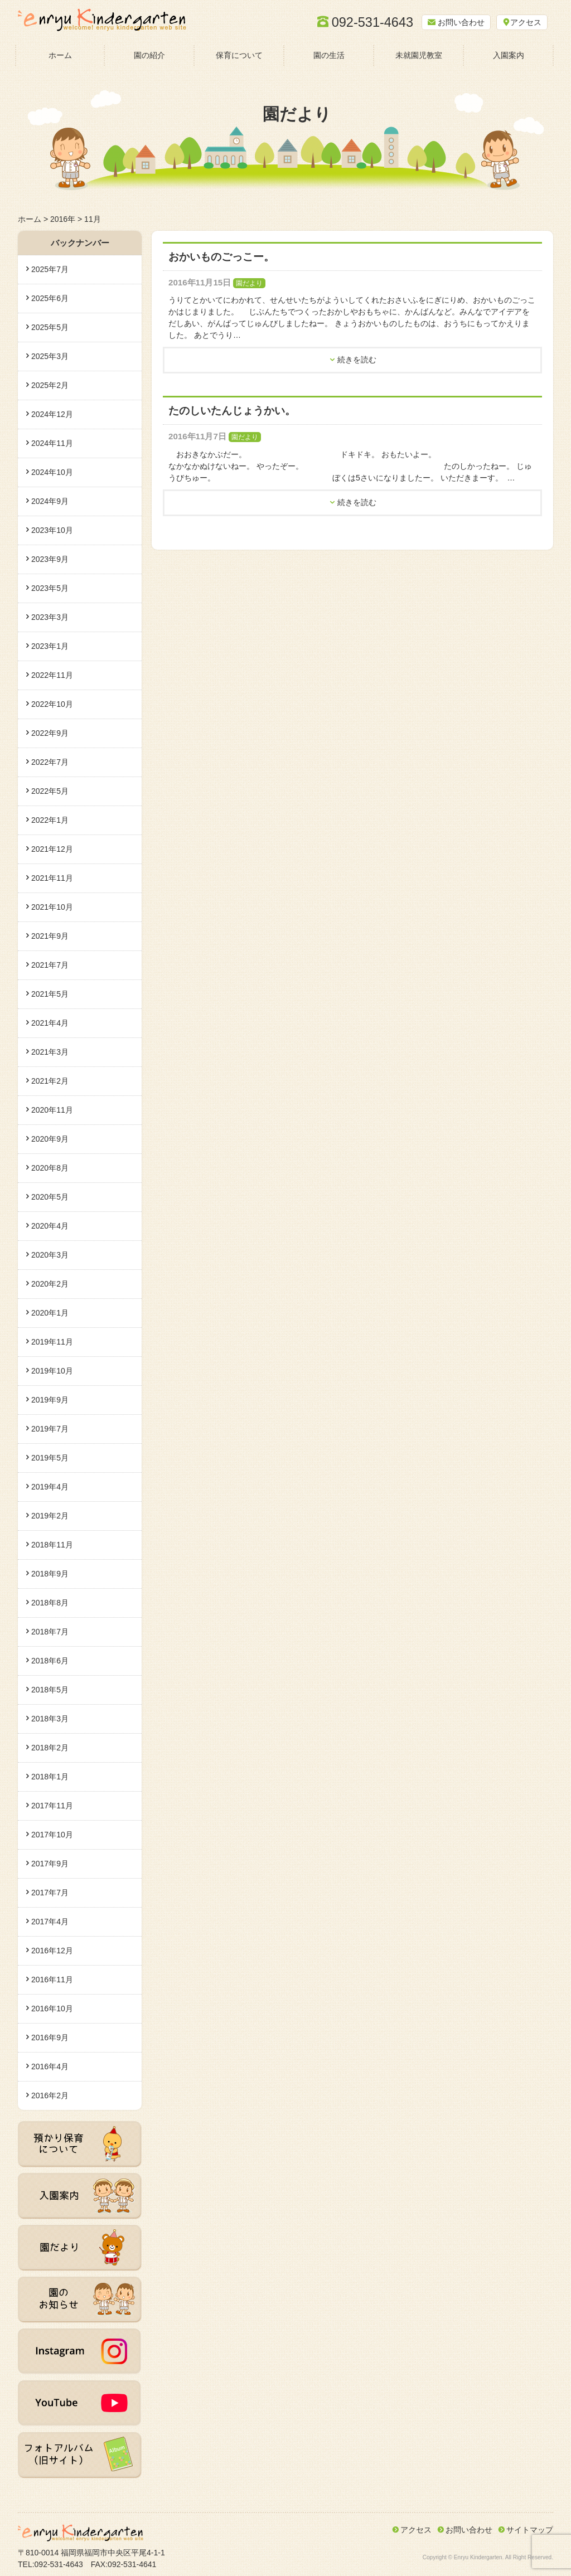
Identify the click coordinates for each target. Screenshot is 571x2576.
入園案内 (508, 55)
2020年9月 (50, 1138)
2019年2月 (50, 1515)
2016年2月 (50, 2095)
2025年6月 (50, 298)
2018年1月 (50, 1776)
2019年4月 (50, 1486)
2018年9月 (50, 1573)
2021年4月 (50, 1022)
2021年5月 (50, 993)
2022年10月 (52, 704)
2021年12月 (52, 849)
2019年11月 (52, 1341)
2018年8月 (50, 1602)
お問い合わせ (469, 2529)
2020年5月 (50, 1196)
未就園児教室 (418, 55)
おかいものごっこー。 (221, 257)
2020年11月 (52, 1109)
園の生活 (329, 55)
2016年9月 (50, 2037)
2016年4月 (50, 2066)
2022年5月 (50, 791)
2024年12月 (52, 414)
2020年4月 (50, 1225)
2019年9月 (50, 1399)
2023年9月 (50, 559)
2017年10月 (52, 1834)
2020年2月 (50, 1283)
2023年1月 (50, 646)
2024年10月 (52, 472)
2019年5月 (50, 1457)
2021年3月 (50, 1051)
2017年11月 (52, 1805)
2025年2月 (50, 385)
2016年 (62, 219)
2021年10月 (52, 907)
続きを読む (356, 359)
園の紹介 (149, 55)
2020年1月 (50, 1312)
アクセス (416, 2529)
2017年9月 (50, 1863)
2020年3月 (50, 1254)
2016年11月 (52, 1979)
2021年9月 (50, 936)
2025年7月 (50, 269)
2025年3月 (50, 356)
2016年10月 (52, 2008)
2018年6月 (50, 1660)
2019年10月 (52, 1370)
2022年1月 (50, 820)
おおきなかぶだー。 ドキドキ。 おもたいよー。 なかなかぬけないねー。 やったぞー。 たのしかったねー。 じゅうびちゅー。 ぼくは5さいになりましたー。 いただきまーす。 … (364, 466)
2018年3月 (50, 1718)
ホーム (60, 55)
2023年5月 (50, 588)
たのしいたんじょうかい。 (232, 410)
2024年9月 (50, 501)
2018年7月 (50, 1631)
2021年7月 (50, 964)
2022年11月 (52, 675)
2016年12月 (52, 1950)
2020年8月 (50, 1167)
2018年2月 (50, 1747)
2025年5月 (50, 327)
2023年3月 (50, 617)
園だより (249, 283)
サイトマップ (529, 2529)
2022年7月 (50, 762)
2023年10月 (52, 530)
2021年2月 (50, 1080)
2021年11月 (52, 878)
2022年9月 (50, 733)
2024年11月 (52, 443)
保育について (239, 55)
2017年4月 (50, 1921)
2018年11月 (52, 1544)
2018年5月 (50, 1689)
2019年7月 (50, 1428)
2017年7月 (50, 1892)
